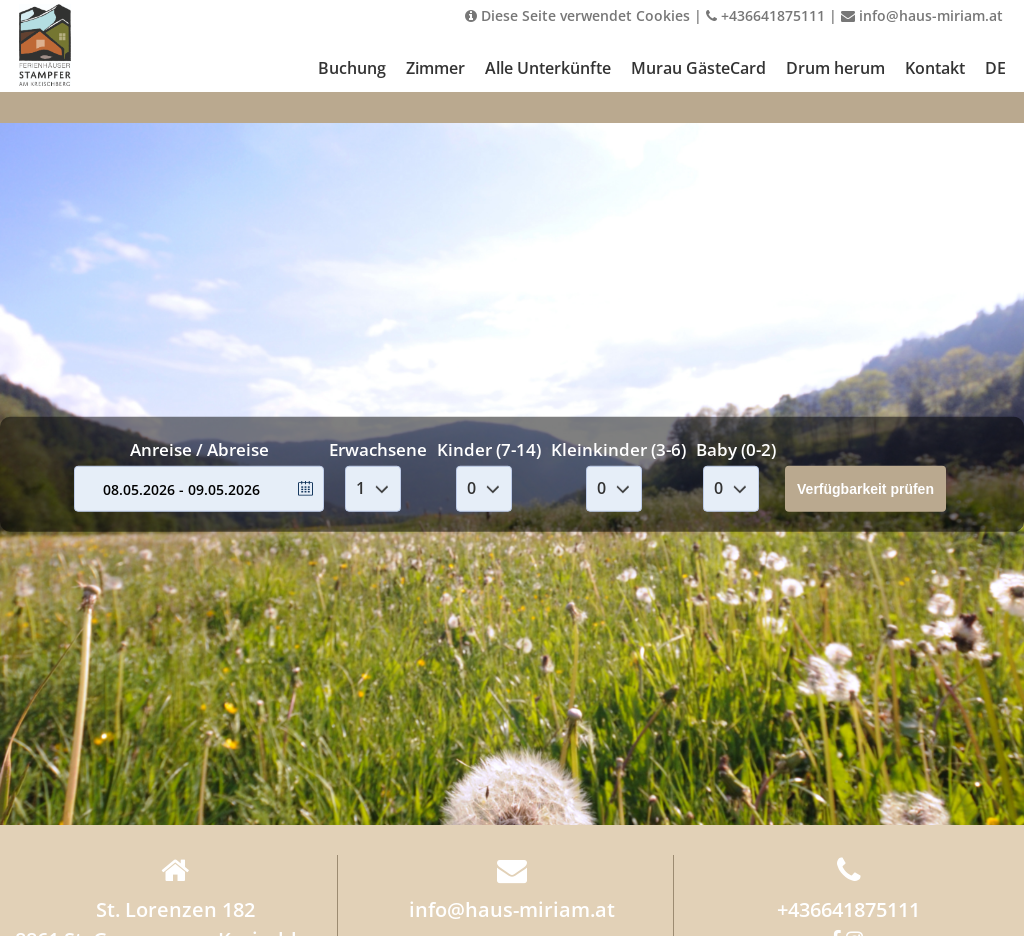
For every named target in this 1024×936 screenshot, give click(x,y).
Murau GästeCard (698, 68)
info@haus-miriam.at (922, 15)
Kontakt (935, 68)
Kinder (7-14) (489, 449)
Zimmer (435, 68)
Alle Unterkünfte (548, 68)
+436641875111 (765, 15)
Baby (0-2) (736, 449)
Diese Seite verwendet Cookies (577, 15)
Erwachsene (378, 449)
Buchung (352, 68)
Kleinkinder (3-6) (618, 449)
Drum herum (835, 68)
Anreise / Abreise (199, 449)
